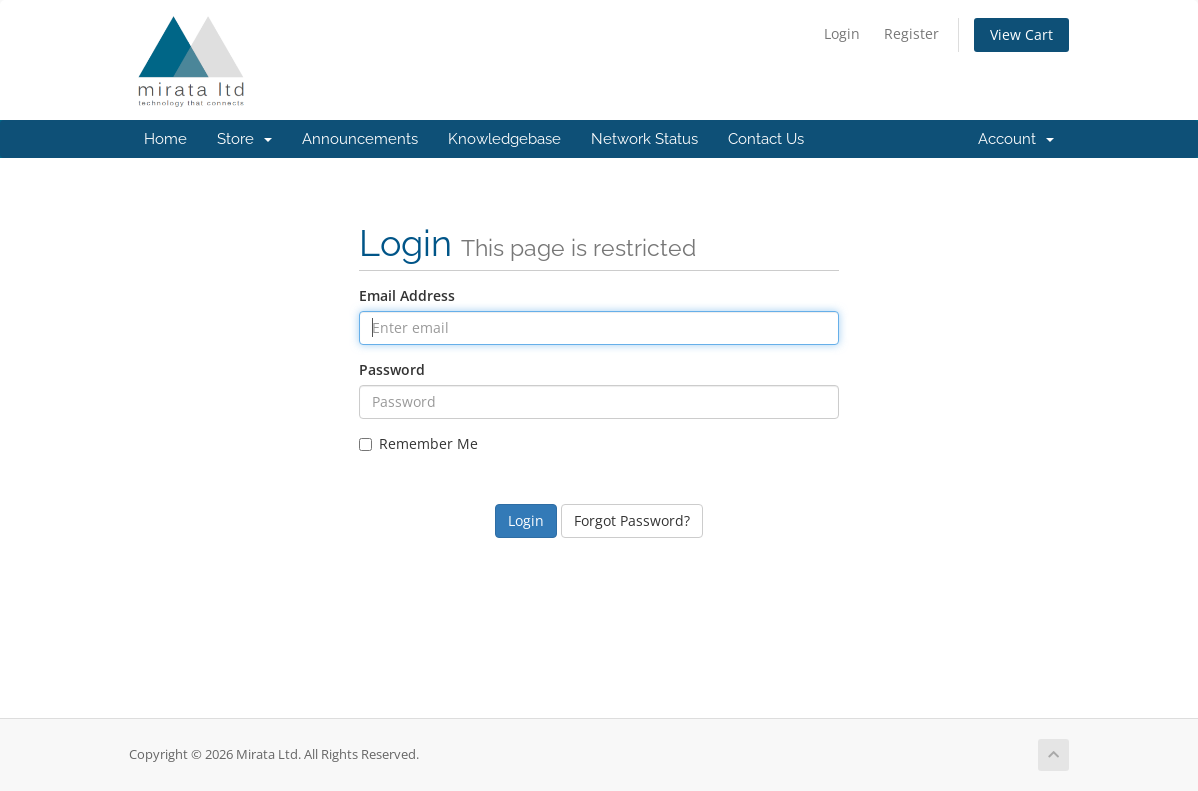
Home (165, 139)
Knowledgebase (504, 139)
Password (392, 369)
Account (1016, 139)
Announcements (360, 139)
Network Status (644, 139)
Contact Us (766, 139)
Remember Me (418, 443)
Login (842, 33)
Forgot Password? (632, 520)
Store (244, 139)
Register (911, 33)
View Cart (1021, 34)
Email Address (407, 295)
